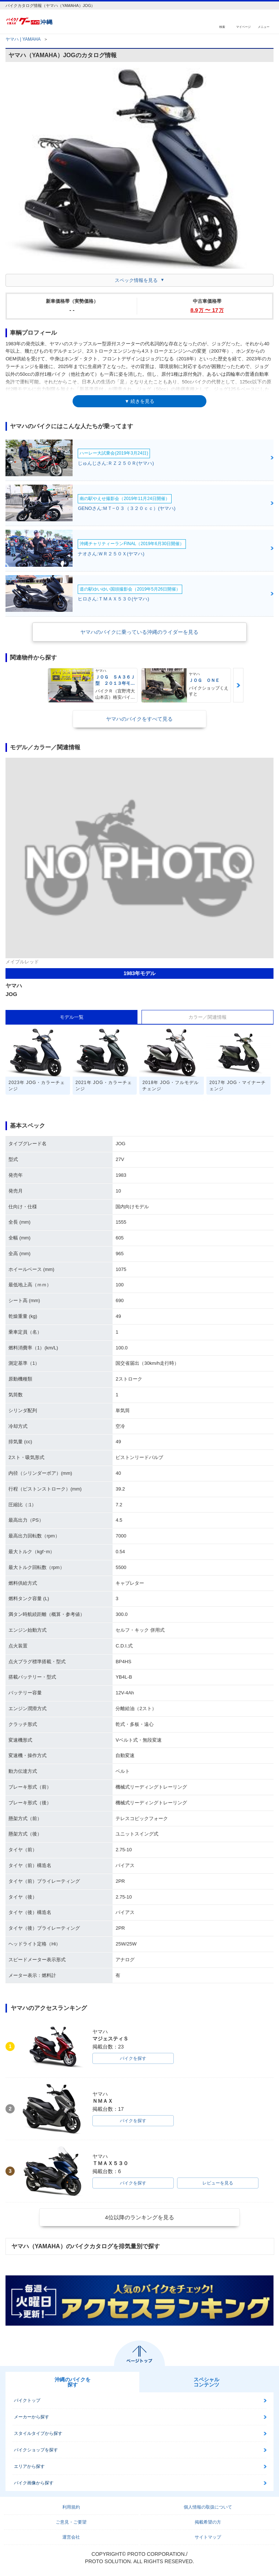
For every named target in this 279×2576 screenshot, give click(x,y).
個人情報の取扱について (208, 2507)
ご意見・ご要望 (71, 2522)
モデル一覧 (72, 1017)
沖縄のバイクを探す (73, 2382)
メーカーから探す (31, 2416)
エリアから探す (29, 2466)
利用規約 (71, 2507)
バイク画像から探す (34, 2482)
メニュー (263, 26)
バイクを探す (133, 2058)
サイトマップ (208, 2537)
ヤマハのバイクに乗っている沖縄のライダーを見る (139, 632)
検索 (222, 26)
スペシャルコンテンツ (206, 2382)
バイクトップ (27, 2400)
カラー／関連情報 (207, 1017)
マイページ (243, 26)
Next (238, 685)
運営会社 (71, 2537)
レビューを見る (217, 2183)
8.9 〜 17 (207, 310)
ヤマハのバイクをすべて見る (139, 719)
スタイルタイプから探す (38, 2433)
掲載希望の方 (208, 2522)
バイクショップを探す (36, 2449)
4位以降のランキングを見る (139, 2217)
